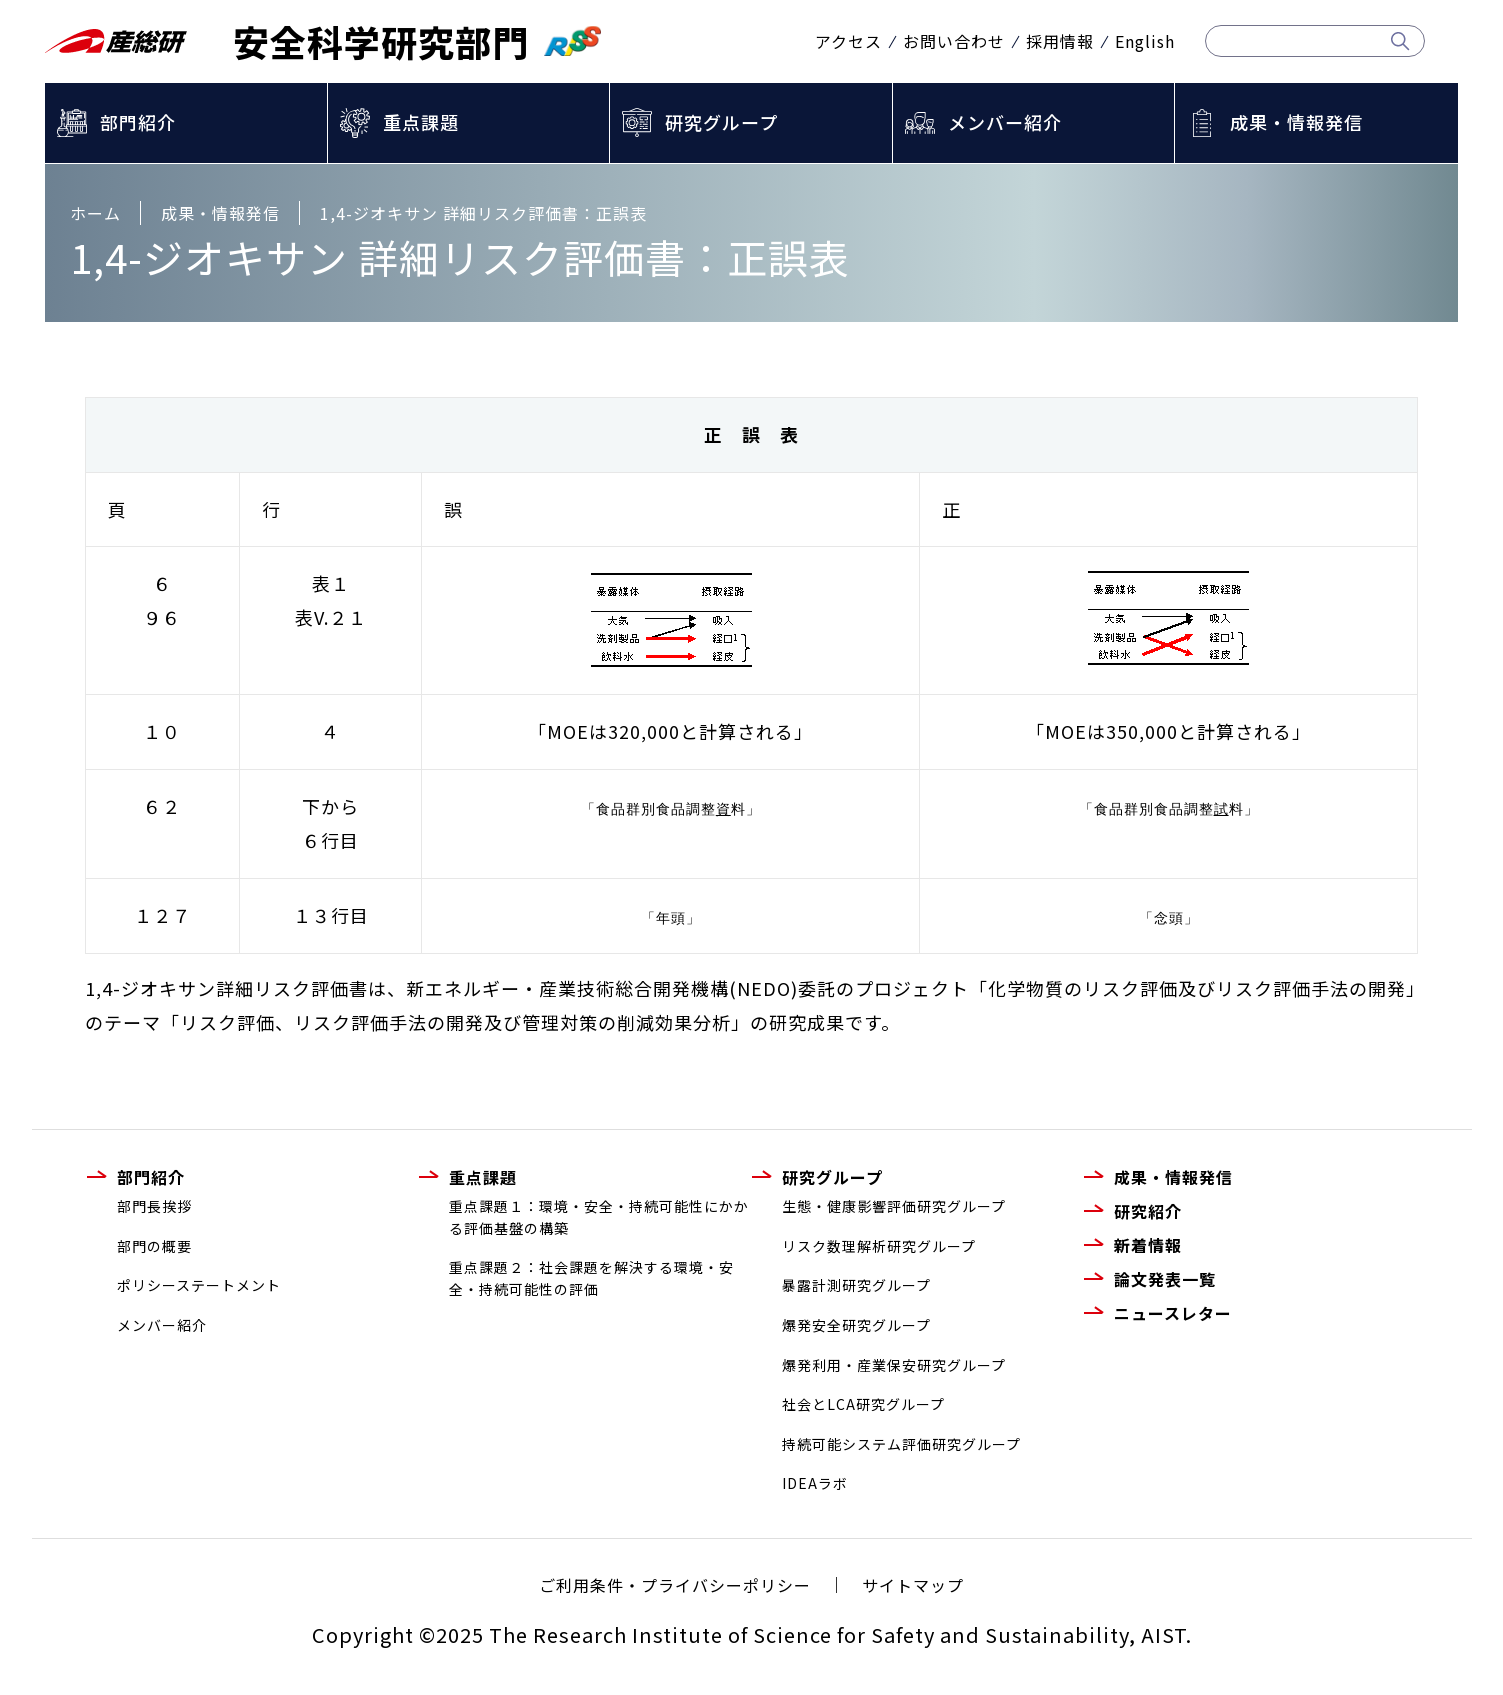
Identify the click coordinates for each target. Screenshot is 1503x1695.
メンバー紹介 (1005, 122)
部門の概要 (154, 1246)
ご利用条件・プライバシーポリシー (675, 1585)
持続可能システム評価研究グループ (901, 1444)
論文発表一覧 (1165, 1279)
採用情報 (1060, 41)
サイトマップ (913, 1585)
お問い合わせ (954, 41)
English (1145, 41)
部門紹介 (138, 122)
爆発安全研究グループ (856, 1325)
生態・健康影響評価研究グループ (894, 1206)
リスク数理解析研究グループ (879, 1246)
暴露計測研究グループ (856, 1285)
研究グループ (721, 122)
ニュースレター (1173, 1313)
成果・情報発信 (1296, 122)
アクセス (848, 41)
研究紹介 (1148, 1211)
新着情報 (1148, 1245)
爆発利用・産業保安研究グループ (894, 1365)
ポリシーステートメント (199, 1285)
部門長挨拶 (154, 1206)
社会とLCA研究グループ (863, 1404)
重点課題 (421, 122)
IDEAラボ (815, 1483)
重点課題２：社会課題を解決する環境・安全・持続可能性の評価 (591, 1278)
